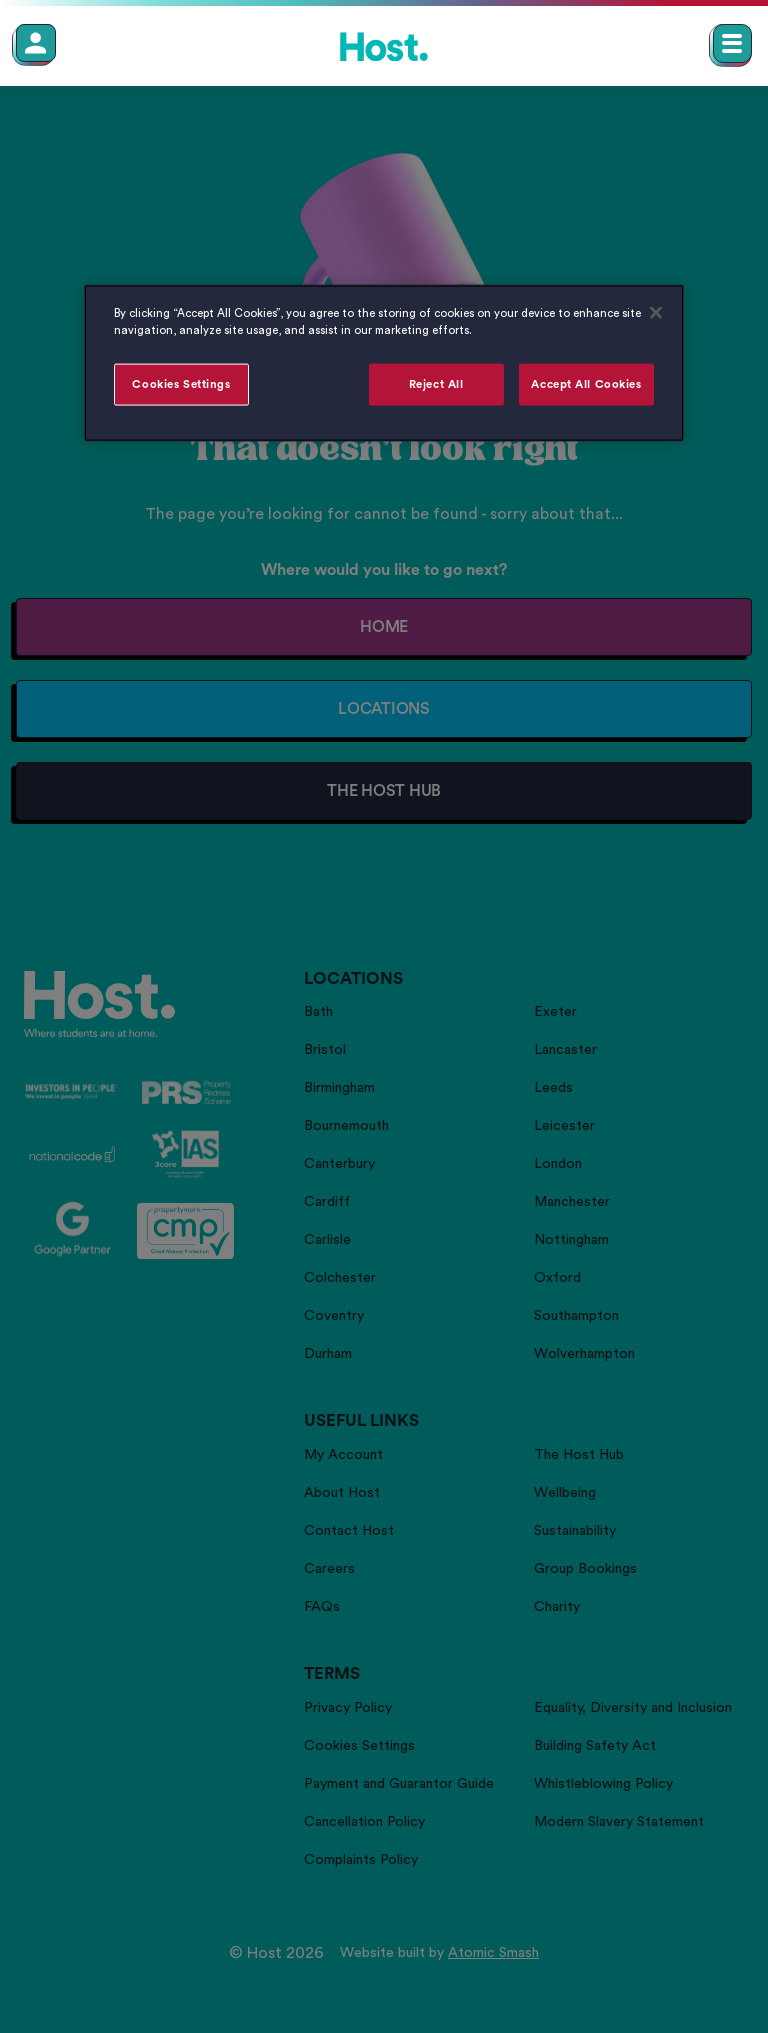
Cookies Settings (181, 384)
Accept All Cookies (586, 384)
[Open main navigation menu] (732, 43)
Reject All (436, 384)
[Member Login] (36, 43)
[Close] (656, 313)
